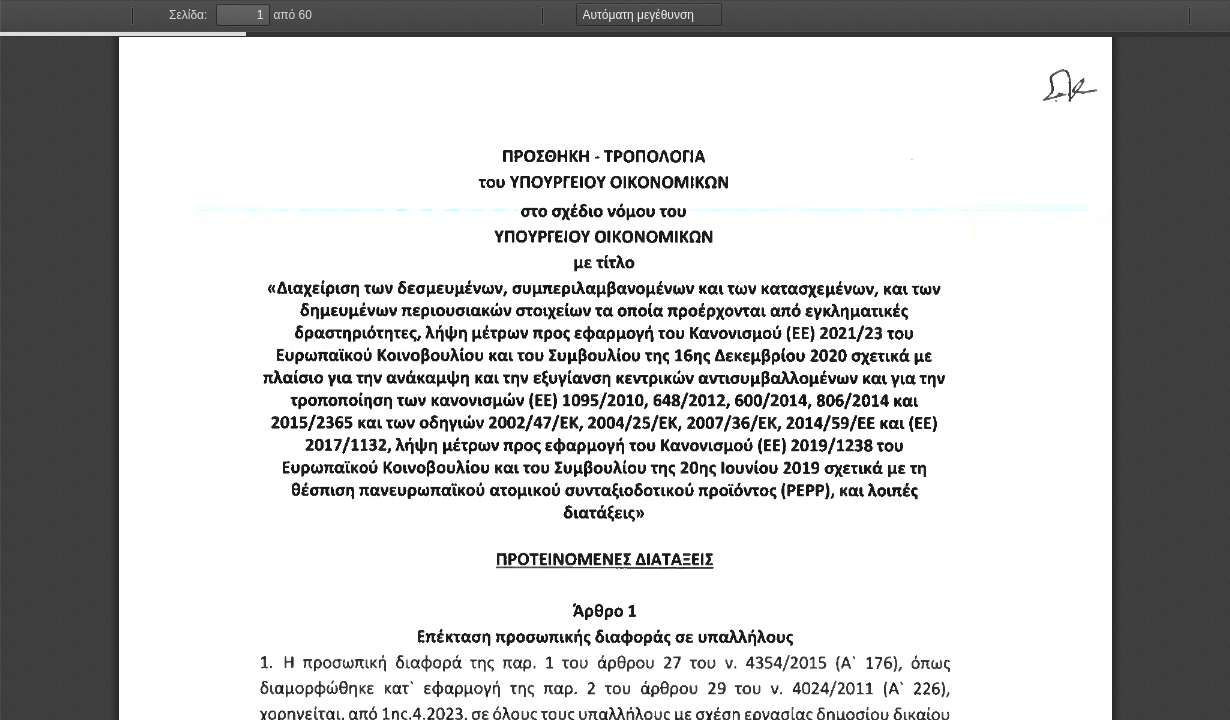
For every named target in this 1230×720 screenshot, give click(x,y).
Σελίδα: (188, 15)
